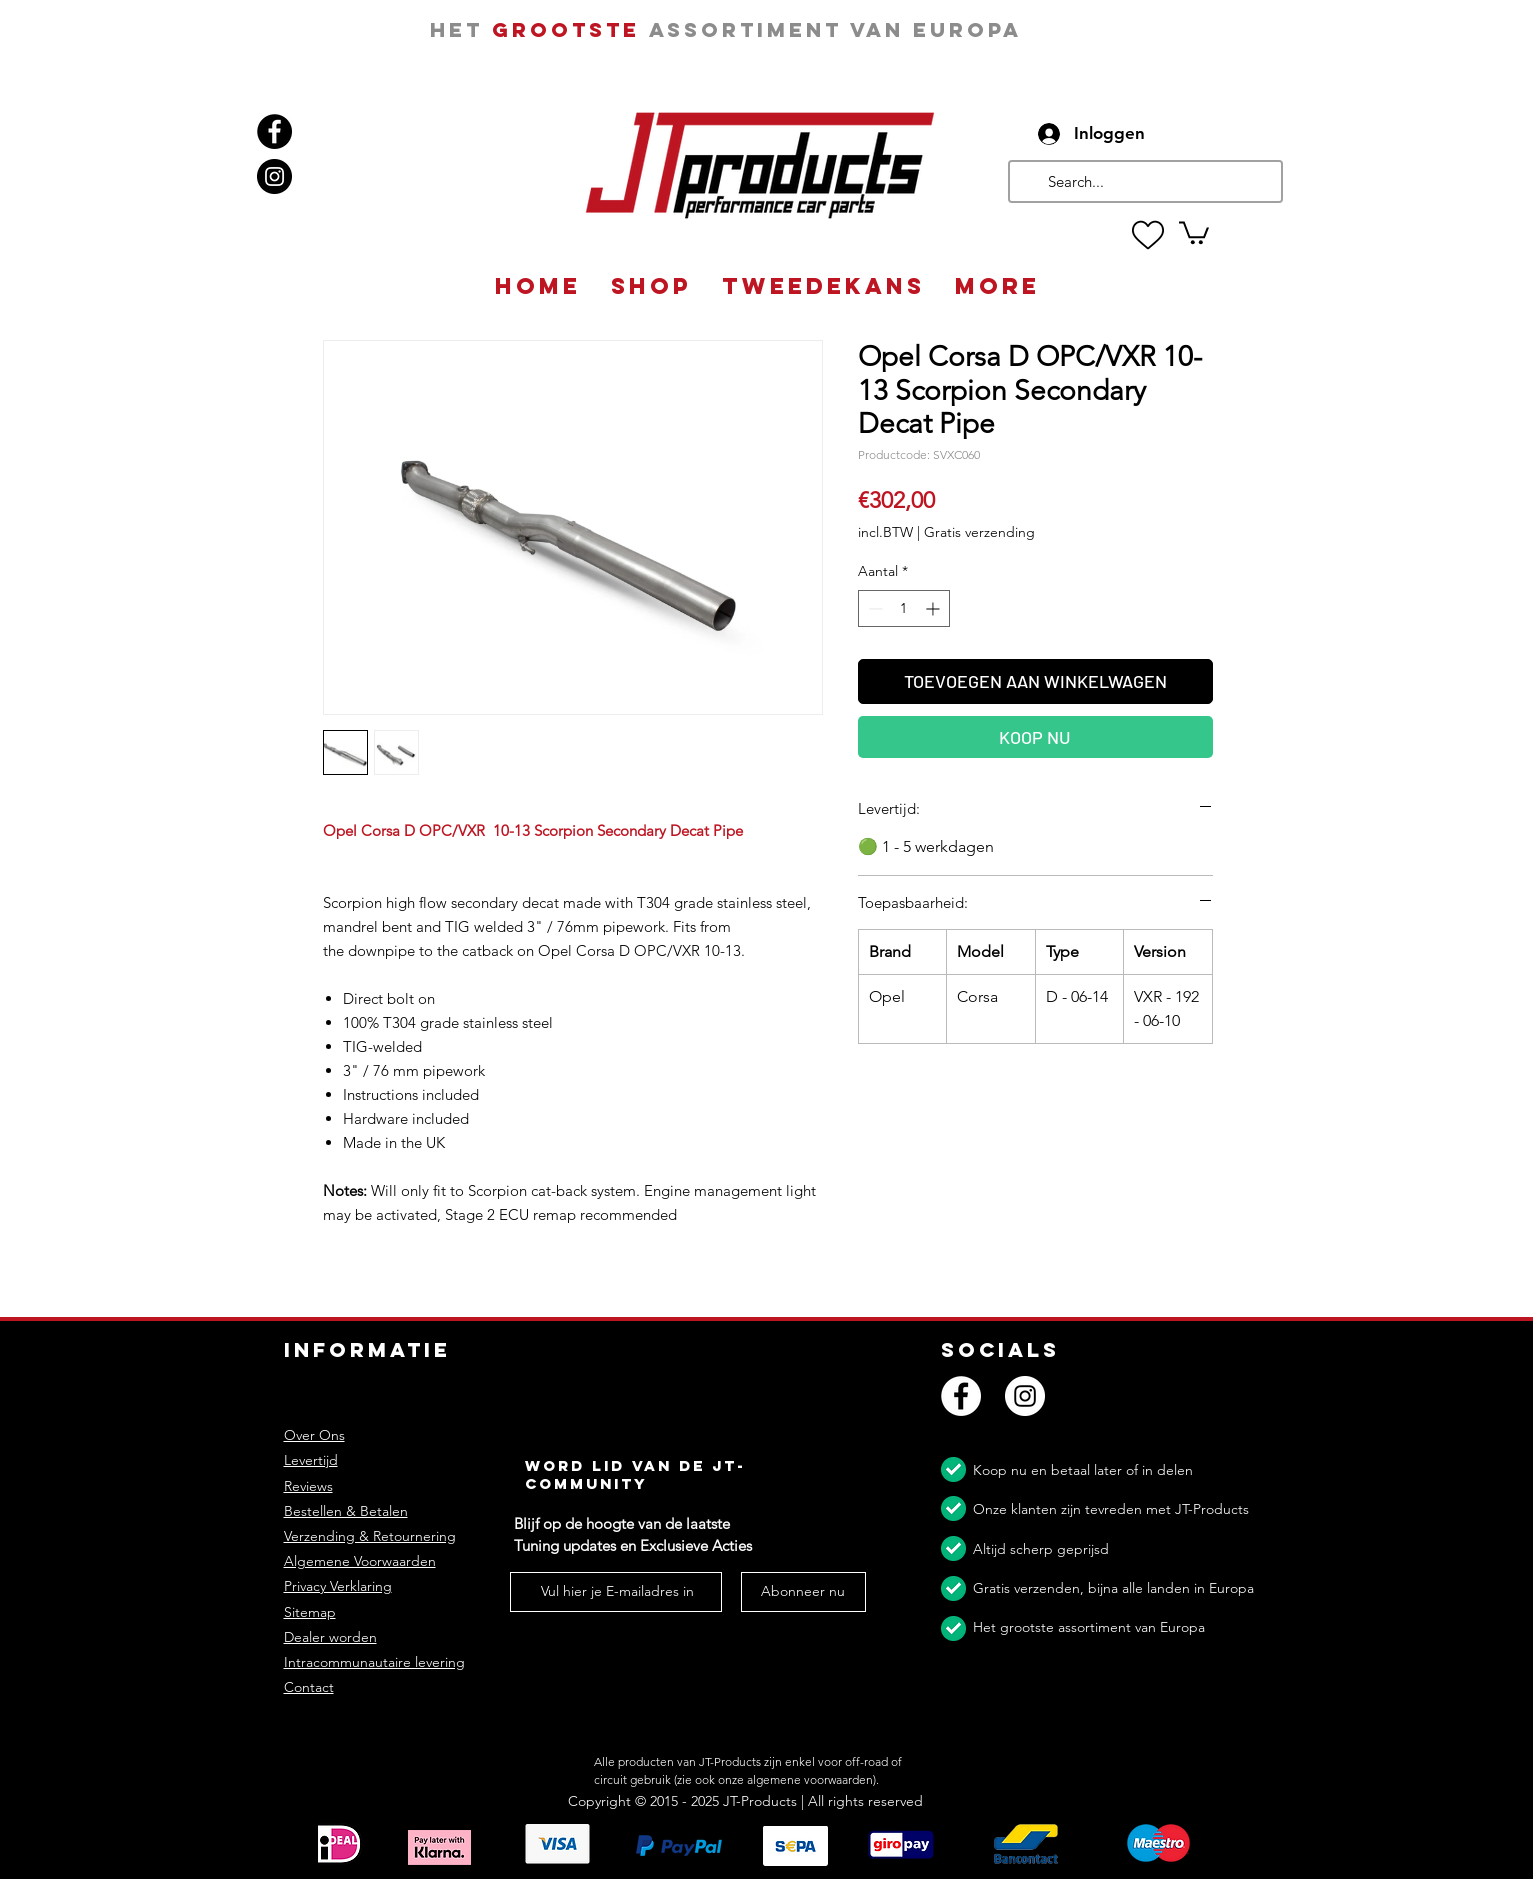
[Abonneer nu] (803, 1592)
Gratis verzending (979, 532)
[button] (1194, 231)
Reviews (308, 1486)
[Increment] (934, 608)
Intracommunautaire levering (374, 1662)
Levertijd (311, 1460)
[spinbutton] (904, 608)
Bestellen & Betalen (346, 1511)
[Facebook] (274, 131)
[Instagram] (274, 176)
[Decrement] (873, 608)
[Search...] (1143, 181)
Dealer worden (330, 1637)
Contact (309, 1687)
